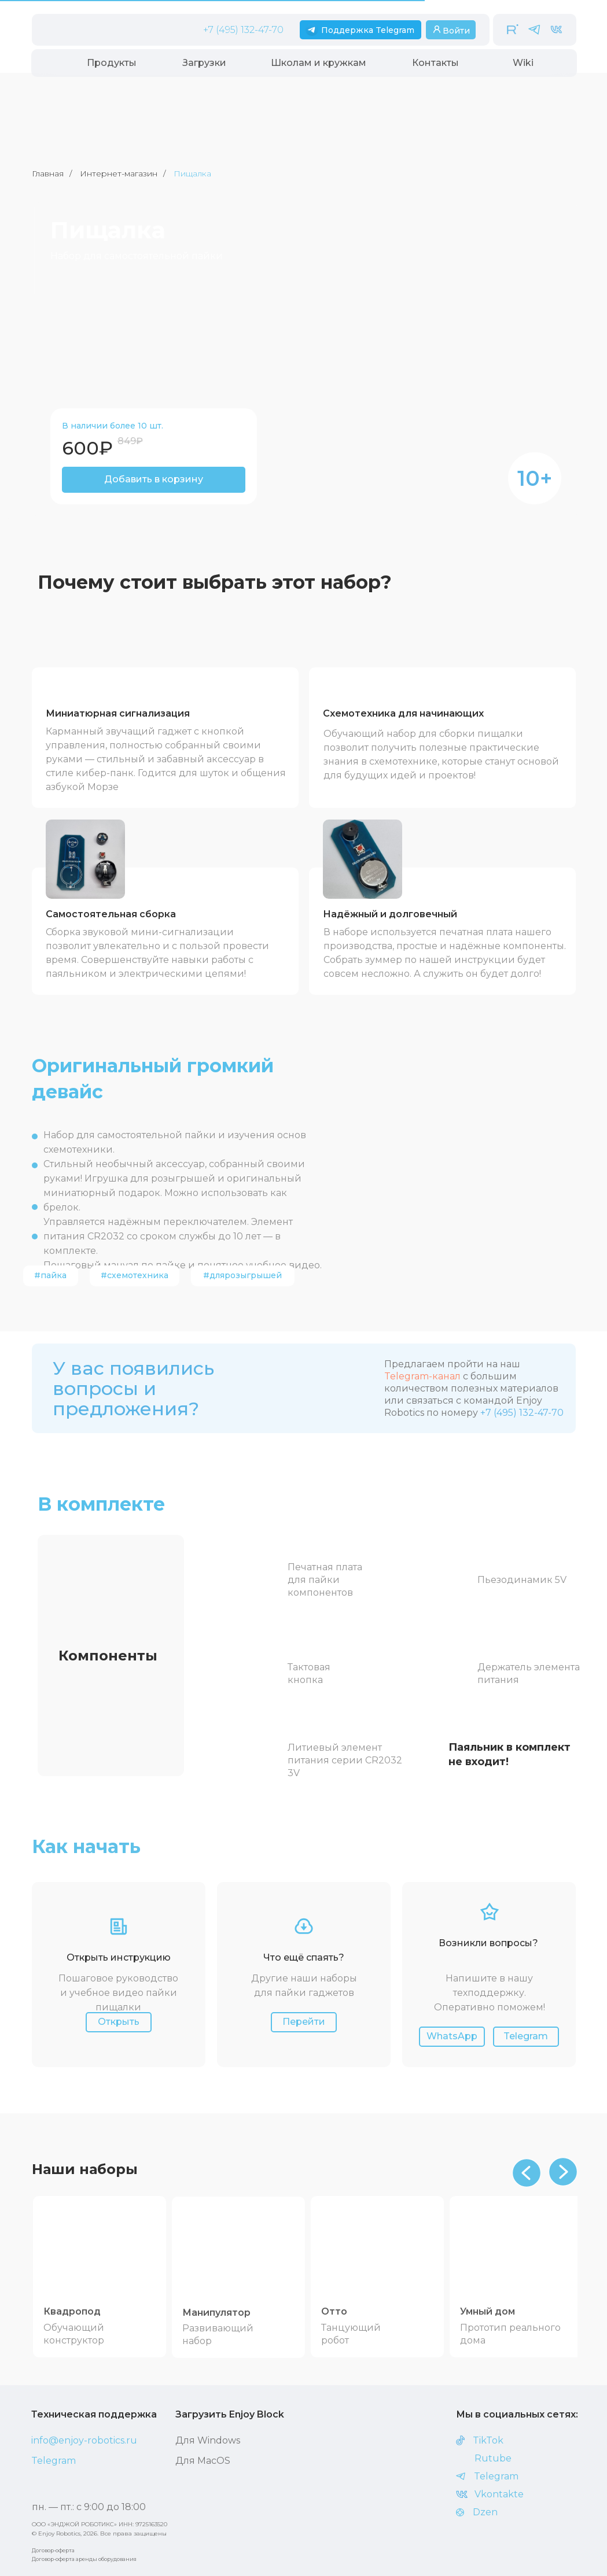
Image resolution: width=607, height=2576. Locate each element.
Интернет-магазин (118, 173)
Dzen (485, 2512)
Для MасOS (202, 2460)
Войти (456, 30)
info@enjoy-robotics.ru (84, 2440)
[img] (102, 2250)
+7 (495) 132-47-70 (243, 29)
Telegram (53, 2460)
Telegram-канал (422, 1376)
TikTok (488, 2440)
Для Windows (207, 2440)
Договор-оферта (53, 2550)
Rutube (493, 2458)
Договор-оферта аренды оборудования (84, 2559)
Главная (48, 173)
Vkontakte (499, 2494)
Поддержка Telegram (367, 30)
